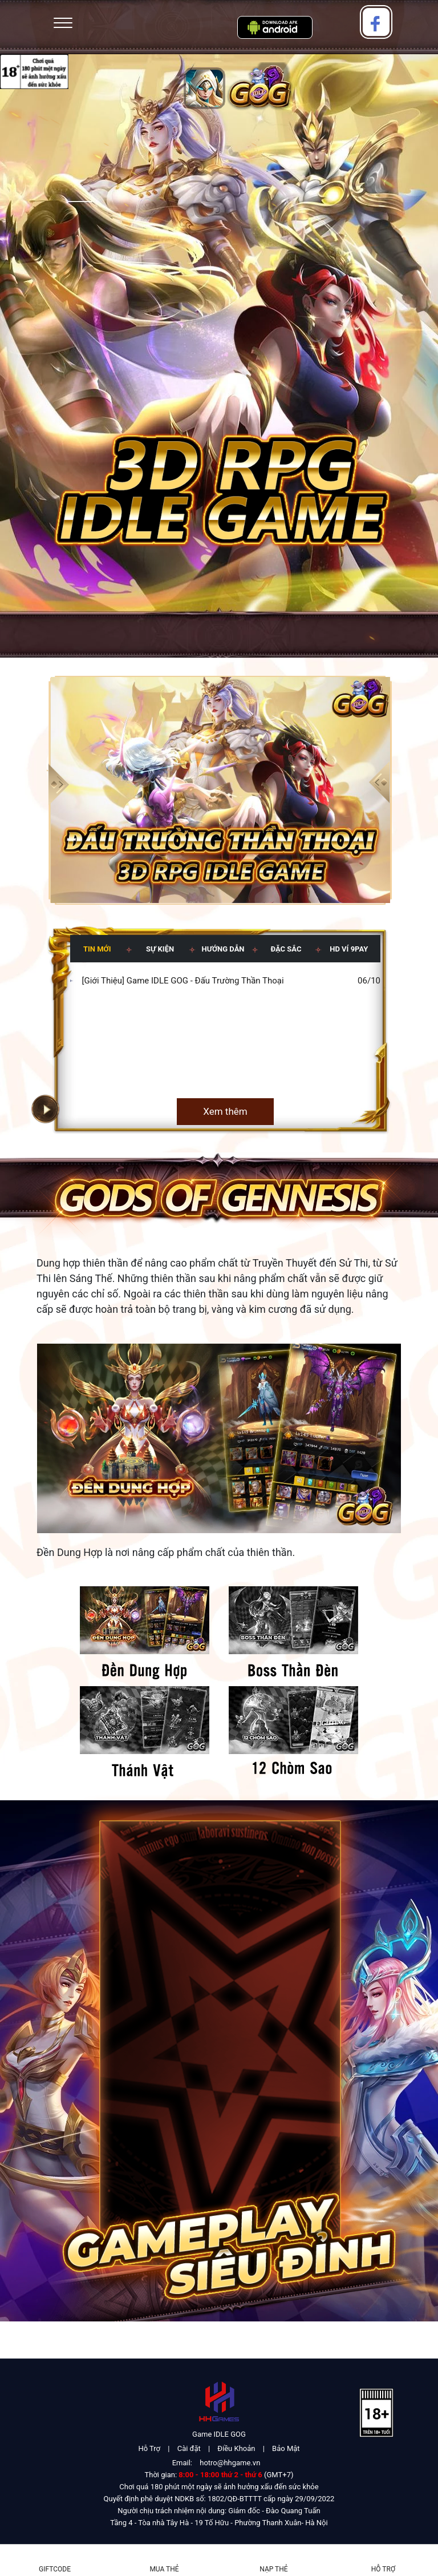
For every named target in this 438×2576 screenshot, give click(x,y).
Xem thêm (225, 1111)
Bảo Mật (285, 2448)
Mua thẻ (164, 2569)
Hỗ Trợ (149, 2448)
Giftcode (55, 2569)
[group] (219, 789)
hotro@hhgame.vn (230, 2462)
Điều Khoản (236, 2448)
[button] (380, 783)
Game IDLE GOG (219, 2434)
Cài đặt (189, 2448)
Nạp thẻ (273, 2569)
